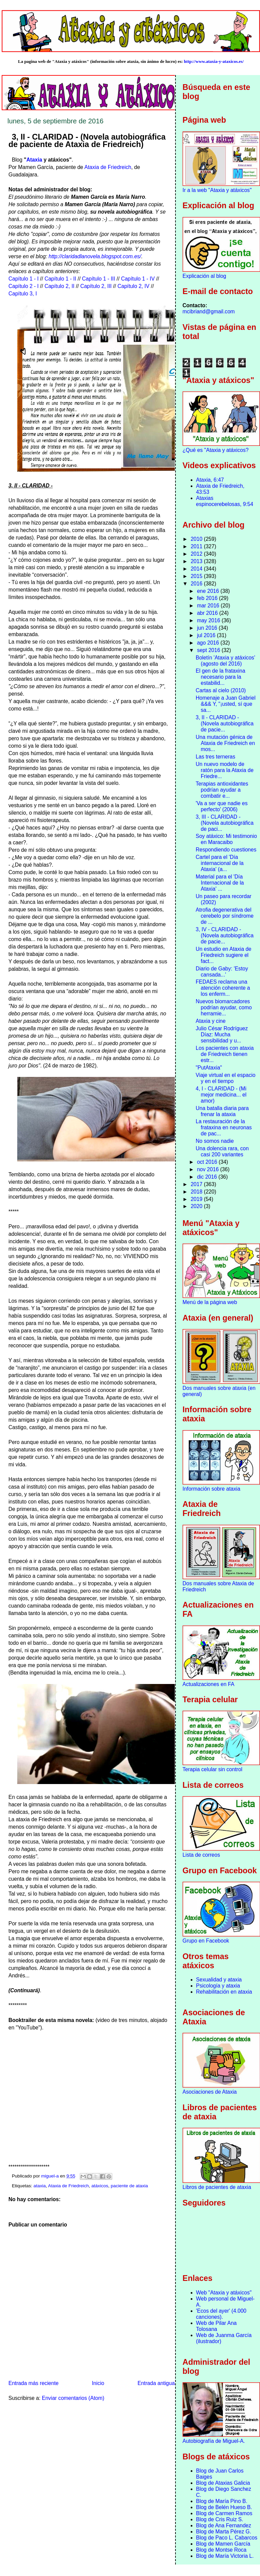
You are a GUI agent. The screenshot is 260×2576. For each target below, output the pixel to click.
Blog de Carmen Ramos (224, 2513)
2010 (197, 539)
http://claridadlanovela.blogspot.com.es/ (95, 256)
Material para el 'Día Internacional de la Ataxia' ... (220, 883)
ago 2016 (208, 643)
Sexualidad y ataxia (219, 1979)
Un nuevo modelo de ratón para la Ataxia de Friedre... (225, 770)
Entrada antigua (156, 2383)
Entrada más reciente (33, 2383)
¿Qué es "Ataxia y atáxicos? (216, 450)
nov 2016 (208, 1169)
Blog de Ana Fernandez (223, 2525)
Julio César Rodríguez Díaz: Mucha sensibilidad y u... (222, 1034)
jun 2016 (208, 628)
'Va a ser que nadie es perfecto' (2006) (222, 806)
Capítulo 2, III (96, 286)
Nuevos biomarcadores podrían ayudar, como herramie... (224, 1007)
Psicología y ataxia (218, 1986)
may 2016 (209, 620)
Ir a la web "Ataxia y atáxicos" (217, 190)
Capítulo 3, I (22, 293)
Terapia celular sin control (212, 1769)
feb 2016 (208, 598)
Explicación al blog (204, 276)
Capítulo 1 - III (98, 279)
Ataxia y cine (211, 1021)
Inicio (98, 2383)
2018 (197, 1192)
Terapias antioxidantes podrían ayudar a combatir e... (222, 790)
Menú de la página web (210, 1302)
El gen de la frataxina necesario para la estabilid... (220, 677)
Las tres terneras (215, 757)
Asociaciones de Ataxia (210, 2092)
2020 (197, 1206)
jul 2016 (207, 635)
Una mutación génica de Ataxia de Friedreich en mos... (225, 743)
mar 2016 (209, 605)
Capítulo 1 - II (60, 279)
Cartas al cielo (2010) (221, 690)
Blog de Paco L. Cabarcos (226, 2538)
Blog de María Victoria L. (225, 2556)
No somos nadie (215, 1141)
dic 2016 (207, 1177)
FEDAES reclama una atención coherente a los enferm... (223, 988)
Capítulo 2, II (59, 286)
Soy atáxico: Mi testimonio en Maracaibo (226, 839)
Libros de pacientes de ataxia (217, 2187)
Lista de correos (201, 1855)
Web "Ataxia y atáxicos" (224, 2292)
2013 (197, 561)
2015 (197, 576)
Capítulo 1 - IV (138, 279)
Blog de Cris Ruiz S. (219, 2519)
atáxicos (99, 2185)
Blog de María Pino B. (221, 2501)
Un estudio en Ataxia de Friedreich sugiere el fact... (224, 955)
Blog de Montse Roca (221, 2550)
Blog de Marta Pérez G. (223, 2531)
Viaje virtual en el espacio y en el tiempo (226, 1078)
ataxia (39, 2185)
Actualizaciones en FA (208, 1684)
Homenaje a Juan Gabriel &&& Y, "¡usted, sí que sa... (226, 704)
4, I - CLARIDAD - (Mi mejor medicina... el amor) (221, 1095)
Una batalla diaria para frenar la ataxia (222, 1111)
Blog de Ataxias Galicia (223, 2483)
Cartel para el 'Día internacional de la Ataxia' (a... (220, 863)
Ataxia (34, 160)
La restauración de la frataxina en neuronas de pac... (224, 1127)
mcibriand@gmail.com (209, 311)
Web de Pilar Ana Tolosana (216, 2326)
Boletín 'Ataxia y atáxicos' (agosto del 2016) (225, 661)
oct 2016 (208, 1162)
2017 (197, 1184)
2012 (197, 554)
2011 (197, 546)
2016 (197, 583)
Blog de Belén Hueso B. (224, 2507)
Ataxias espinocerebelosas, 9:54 (224, 501)
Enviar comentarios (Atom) (73, 2398)
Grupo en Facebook (206, 1941)
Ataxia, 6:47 (210, 480)
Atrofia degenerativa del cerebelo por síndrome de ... (225, 916)
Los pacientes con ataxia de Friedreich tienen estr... (225, 1054)
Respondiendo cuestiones (226, 849)
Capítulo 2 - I (23, 286)
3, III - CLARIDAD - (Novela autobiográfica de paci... (225, 823)
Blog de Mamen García (223, 2544)
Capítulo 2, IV (133, 286)
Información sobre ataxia (211, 1489)
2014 (197, 569)
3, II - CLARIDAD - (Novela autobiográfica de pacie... (225, 723)
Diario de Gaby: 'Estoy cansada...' (222, 972)
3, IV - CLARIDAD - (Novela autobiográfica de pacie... (225, 935)
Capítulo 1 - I (23, 279)
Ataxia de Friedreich (108, 167)
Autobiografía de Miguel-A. (214, 2441)
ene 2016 (208, 591)
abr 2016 (208, 613)
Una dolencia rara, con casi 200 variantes (222, 1151)
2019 (197, 1199)
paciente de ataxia (129, 2185)
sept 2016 (209, 650)
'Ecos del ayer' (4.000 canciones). (221, 2314)
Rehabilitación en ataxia (224, 1992)
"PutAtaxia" (209, 1067)
